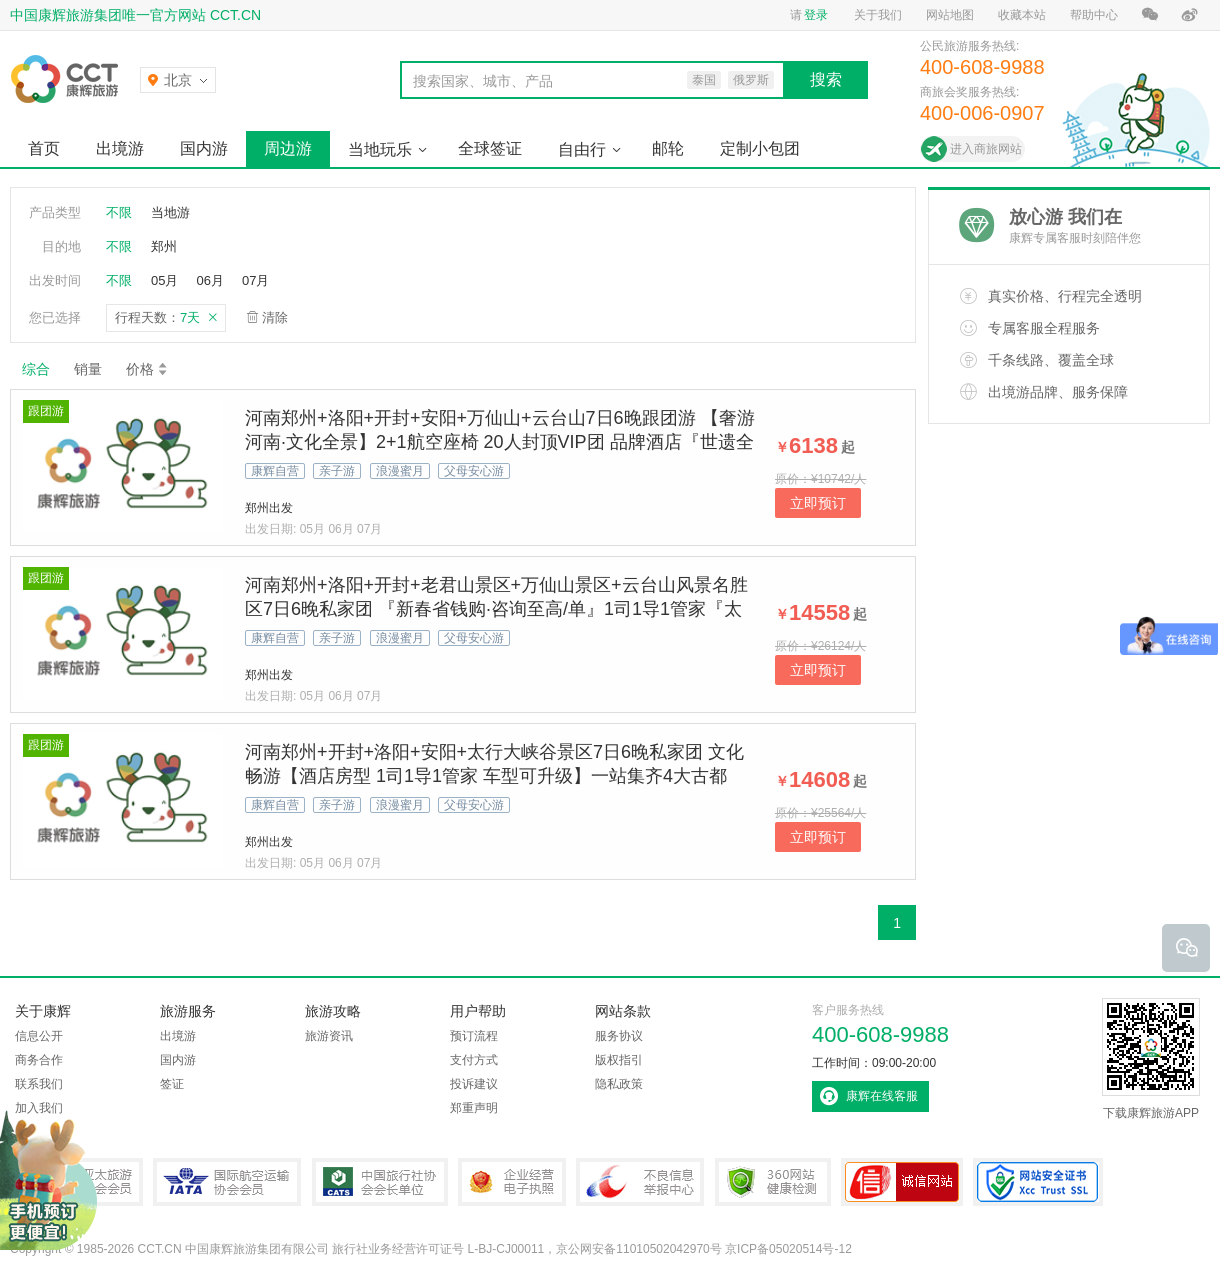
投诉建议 (474, 1084)
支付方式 (474, 1060)
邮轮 (668, 148)
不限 (119, 212)
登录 (816, 15)
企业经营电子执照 (512, 1182)
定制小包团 (760, 148)
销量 (88, 369)
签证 (172, 1084)
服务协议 (619, 1036)
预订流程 (474, 1036)
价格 (147, 369)
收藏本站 (1022, 15)
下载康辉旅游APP (1151, 1059)
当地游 (170, 212)
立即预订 (818, 503)
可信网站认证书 (902, 1182)
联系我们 (39, 1084)
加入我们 (39, 1108)
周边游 (288, 148)
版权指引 (619, 1060)
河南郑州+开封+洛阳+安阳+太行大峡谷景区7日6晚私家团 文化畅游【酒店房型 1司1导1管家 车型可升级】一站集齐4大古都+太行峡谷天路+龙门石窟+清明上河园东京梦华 (494, 776)
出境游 (120, 148)
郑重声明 (474, 1108)
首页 (44, 148)
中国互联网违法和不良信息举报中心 (640, 1182)
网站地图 (950, 15)
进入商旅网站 (986, 149)
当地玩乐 (380, 149)
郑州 (164, 246)
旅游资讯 (329, 1036)
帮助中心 (1094, 15)
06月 (209, 280)
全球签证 (490, 148)
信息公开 (39, 1036)
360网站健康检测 (773, 1182)
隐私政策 (619, 1084)
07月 (255, 280)
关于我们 (878, 15)
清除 (275, 317)
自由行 (582, 149)
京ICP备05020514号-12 (788, 1249)
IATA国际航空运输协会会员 (227, 1182)
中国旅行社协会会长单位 (380, 1182)
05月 (164, 280)
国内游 (204, 148)
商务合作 (39, 1060)
